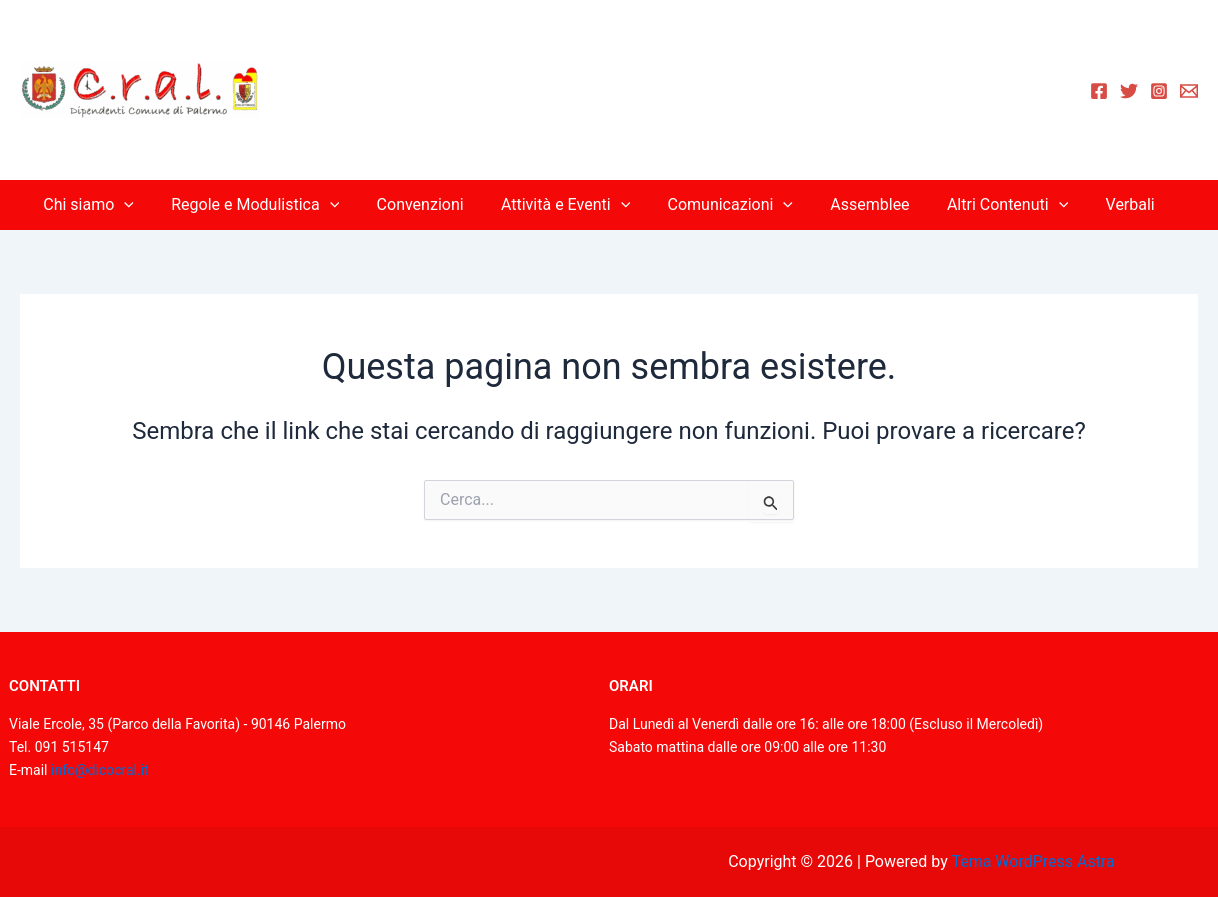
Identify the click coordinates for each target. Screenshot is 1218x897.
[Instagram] (1159, 91)
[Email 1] (1189, 91)
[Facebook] (1099, 91)
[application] (143, 205)
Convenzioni (428, 204)
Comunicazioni (727, 205)
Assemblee (861, 204)
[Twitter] (1129, 91)
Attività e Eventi (568, 205)
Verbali (1111, 204)
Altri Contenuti (994, 205)
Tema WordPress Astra (1032, 861)
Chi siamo (107, 205)
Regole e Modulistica (269, 205)
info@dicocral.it (100, 770)
